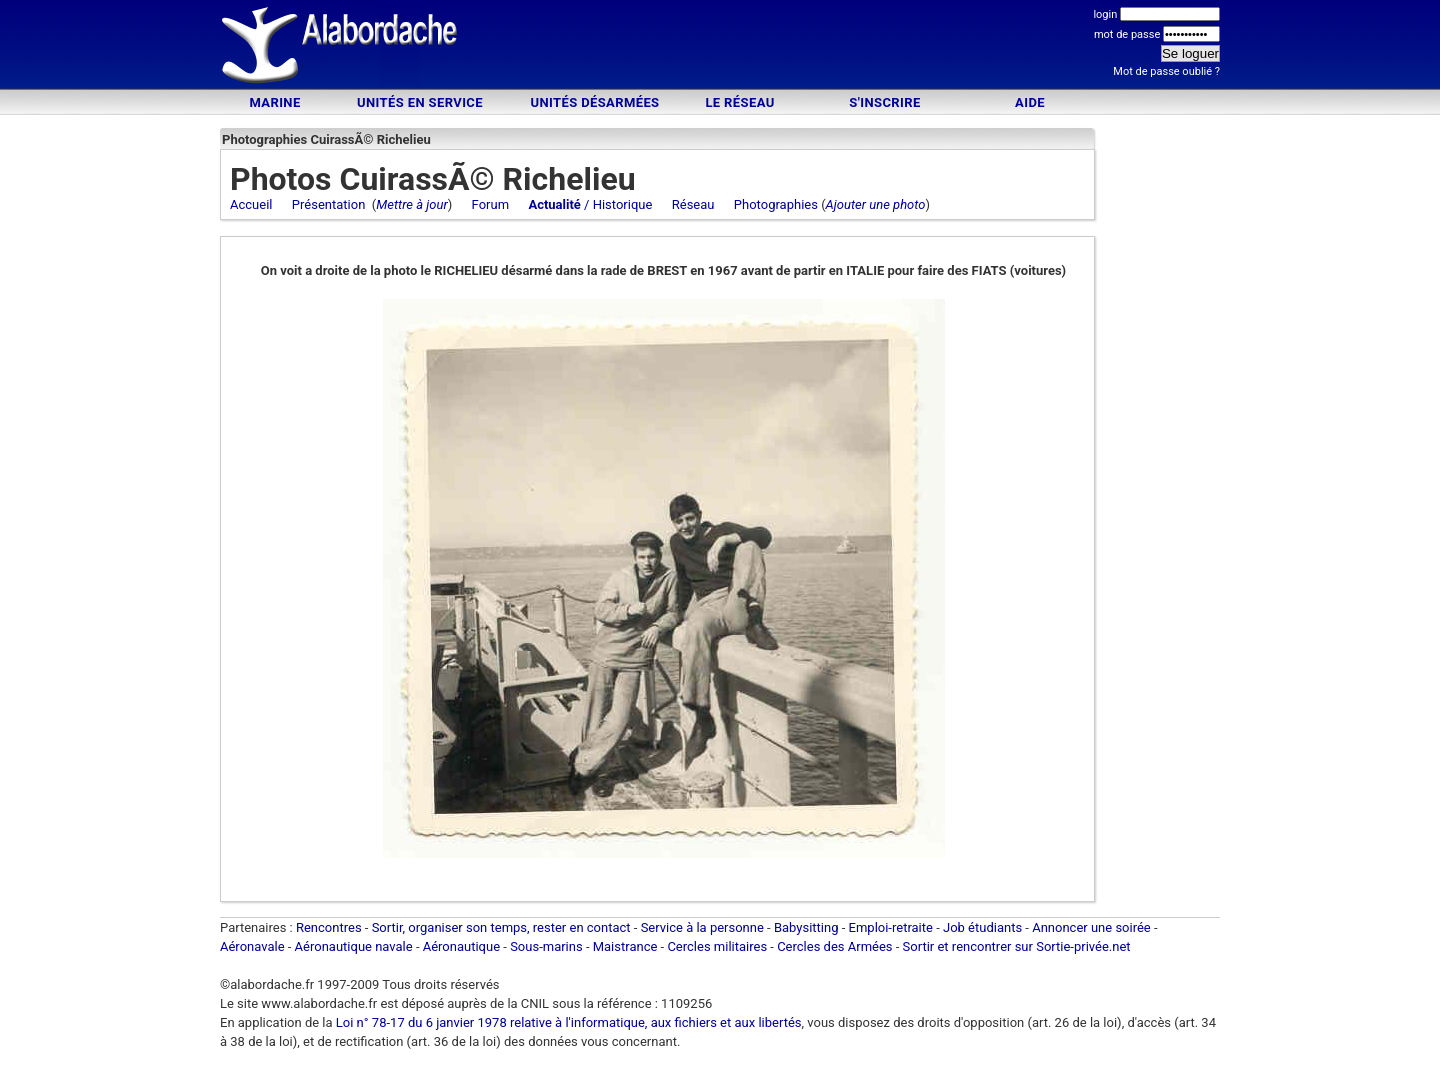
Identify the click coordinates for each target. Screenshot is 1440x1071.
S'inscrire (884, 102)
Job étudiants (982, 927)
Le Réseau (739, 102)
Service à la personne (702, 927)
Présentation (329, 204)
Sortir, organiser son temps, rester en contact (501, 927)
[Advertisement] (720, 47)
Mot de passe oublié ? (1166, 71)
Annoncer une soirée (1091, 927)
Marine (274, 102)
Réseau (693, 204)
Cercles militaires (717, 946)
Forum (490, 204)
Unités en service (420, 102)
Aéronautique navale (354, 946)
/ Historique (590, 204)
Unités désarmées (594, 102)
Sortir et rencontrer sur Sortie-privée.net (1017, 946)
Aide (1030, 102)
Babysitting (806, 927)
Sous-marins (546, 946)
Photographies (776, 204)
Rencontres (329, 927)
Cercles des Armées (834, 946)
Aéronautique (463, 946)
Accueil (251, 204)
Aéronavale (252, 946)
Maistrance (625, 946)
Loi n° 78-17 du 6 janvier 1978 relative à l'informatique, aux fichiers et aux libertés (567, 1022)
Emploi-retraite (891, 927)
